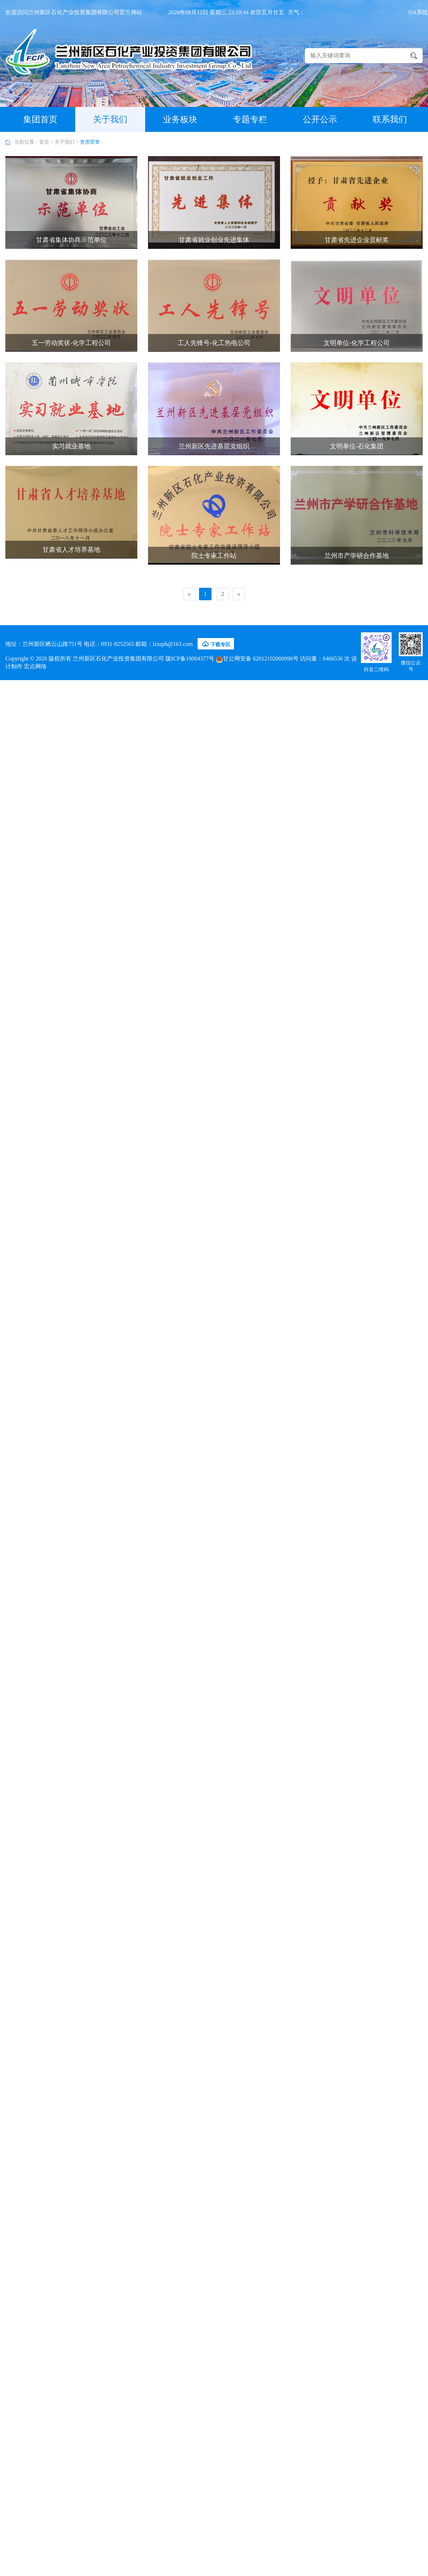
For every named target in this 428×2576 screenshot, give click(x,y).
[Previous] (189, 594)
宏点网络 (35, 666)
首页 (44, 142)
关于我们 (65, 142)
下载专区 (215, 644)
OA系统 (418, 12)
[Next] (239, 594)
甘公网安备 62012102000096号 (257, 658)
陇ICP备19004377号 (189, 658)
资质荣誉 (90, 142)
